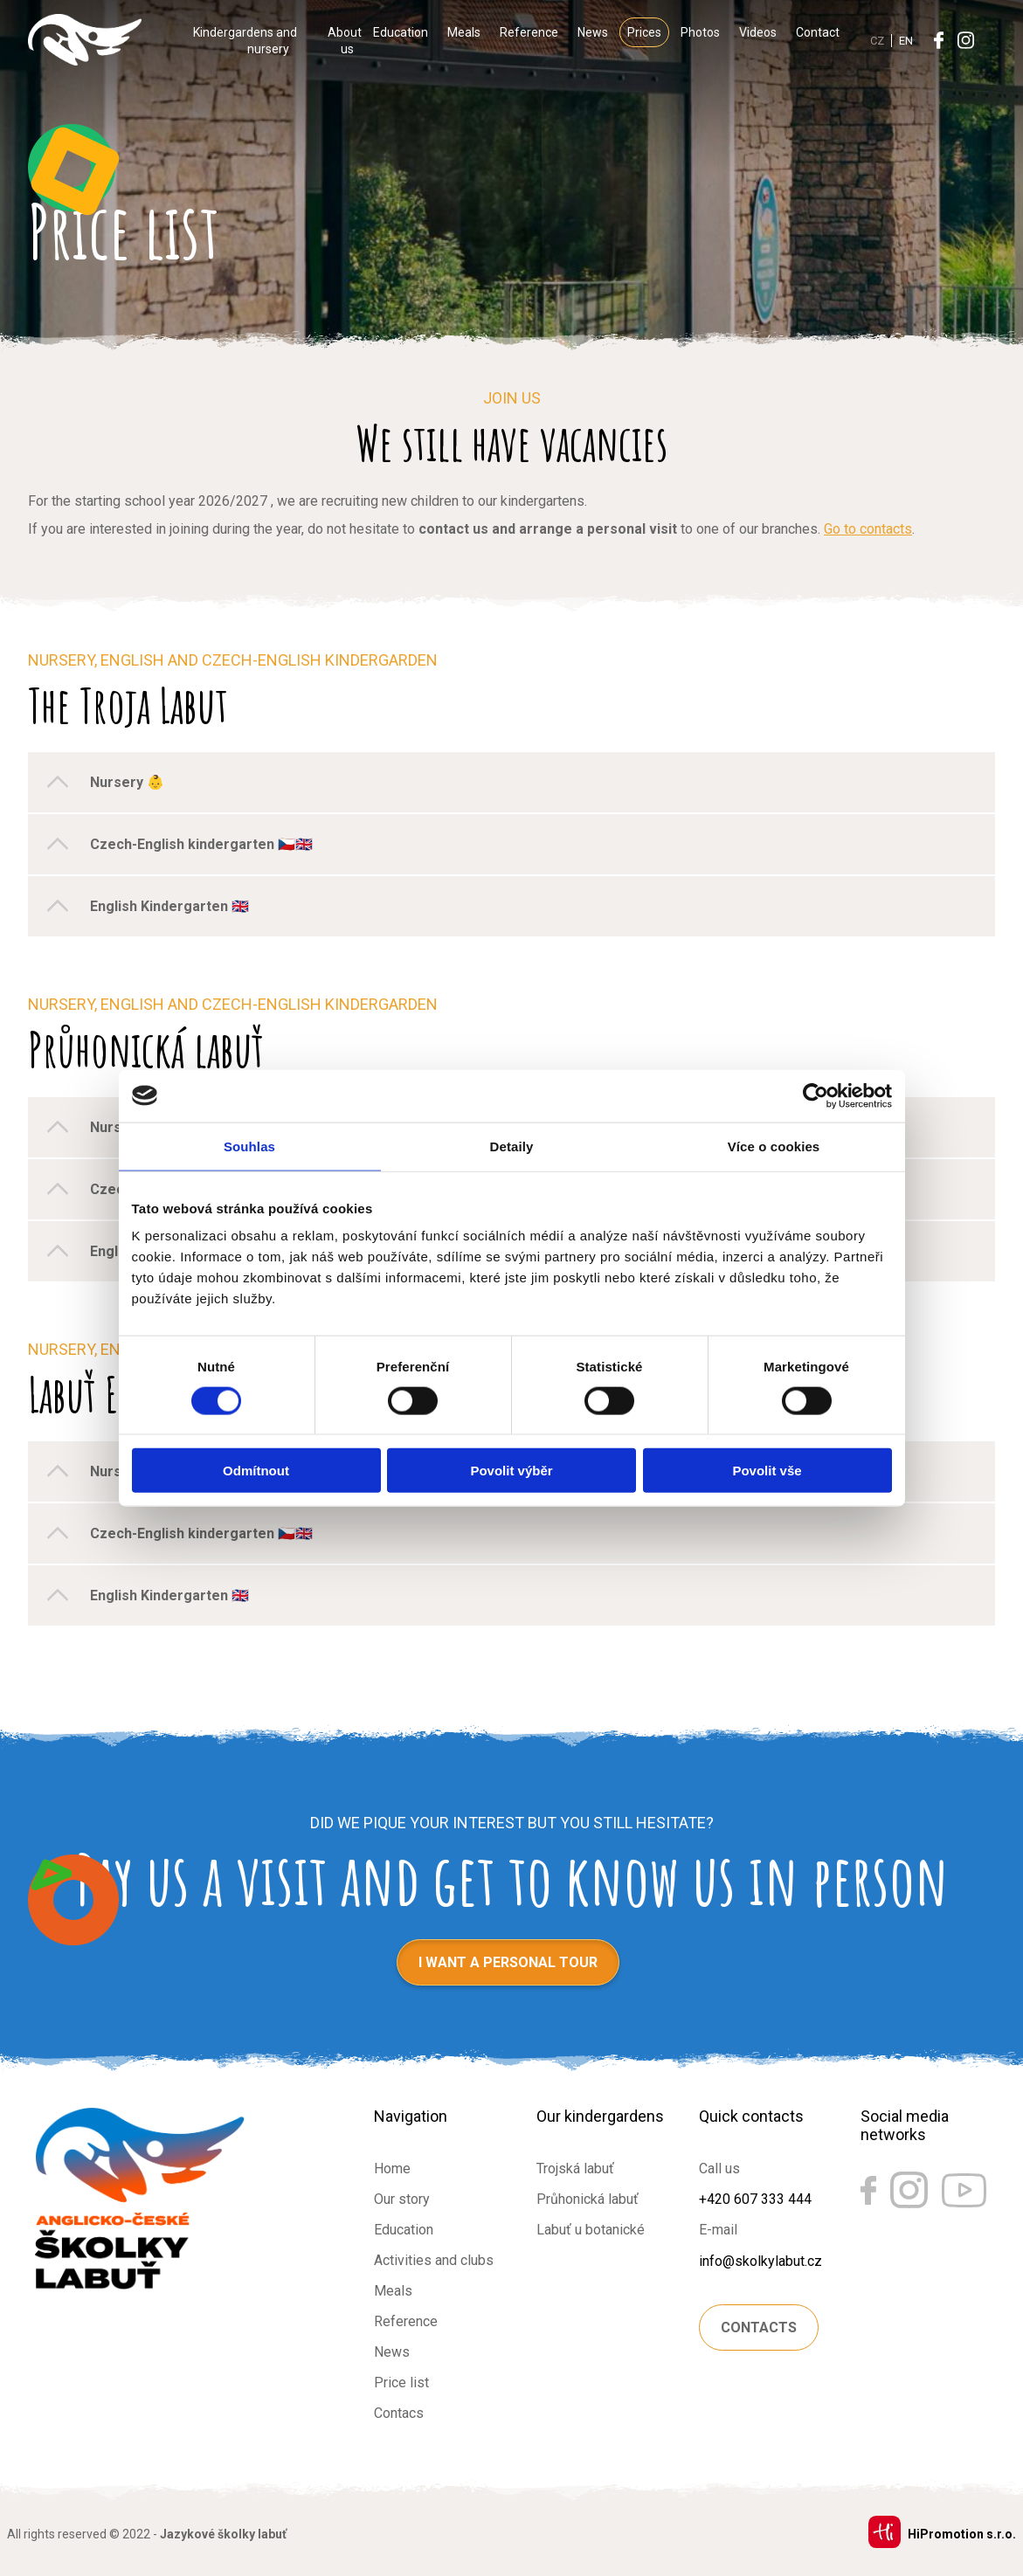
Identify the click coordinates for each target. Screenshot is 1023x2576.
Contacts (759, 2327)
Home (392, 2168)
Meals (463, 32)
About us (345, 40)
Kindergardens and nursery (245, 40)
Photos (700, 32)
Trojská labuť (575, 2168)
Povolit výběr (511, 1470)
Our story (402, 2199)
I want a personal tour (508, 1962)
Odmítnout (256, 1470)
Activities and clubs (434, 2260)
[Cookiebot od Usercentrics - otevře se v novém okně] (815, 1095)
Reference (529, 32)
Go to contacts (868, 529)
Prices (644, 32)
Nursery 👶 (127, 782)
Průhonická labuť (587, 2199)
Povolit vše (766, 1470)
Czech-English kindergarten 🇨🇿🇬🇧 (201, 844)
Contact (818, 32)
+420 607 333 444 (755, 2199)
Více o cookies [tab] (774, 1145)
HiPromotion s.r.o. (962, 2534)
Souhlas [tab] (249, 1145)
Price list (401, 2382)
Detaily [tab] (512, 1145)
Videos (758, 32)
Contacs (399, 2413)
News (592, 32)
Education (400, 32)
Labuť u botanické (590, 2229)
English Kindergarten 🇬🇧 (169, 906)
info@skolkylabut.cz (760, 2261)
